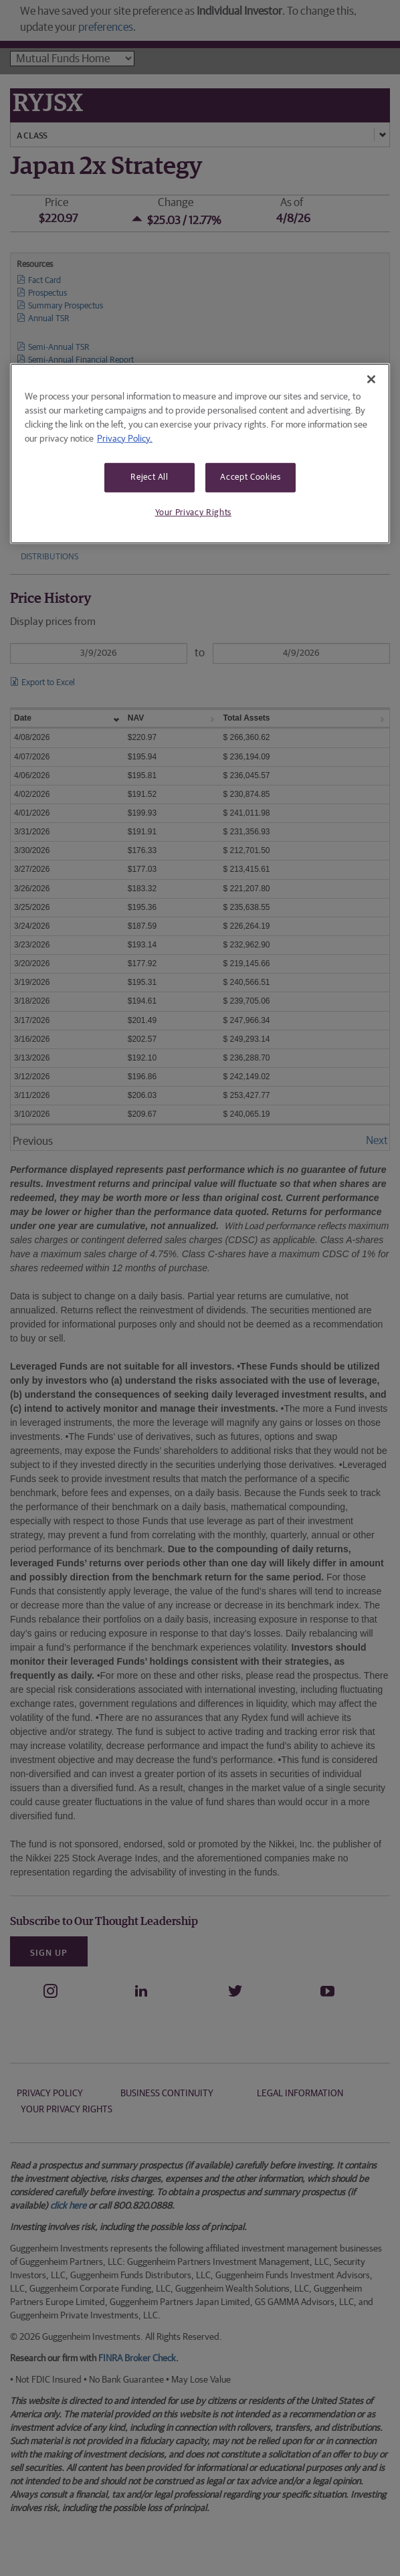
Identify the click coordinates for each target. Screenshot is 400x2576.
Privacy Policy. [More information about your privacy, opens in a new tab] (125, 438)
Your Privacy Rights (193, 513)
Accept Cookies (250, 476)
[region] (200, 453)
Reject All (149, 476)
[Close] (371, 378)
